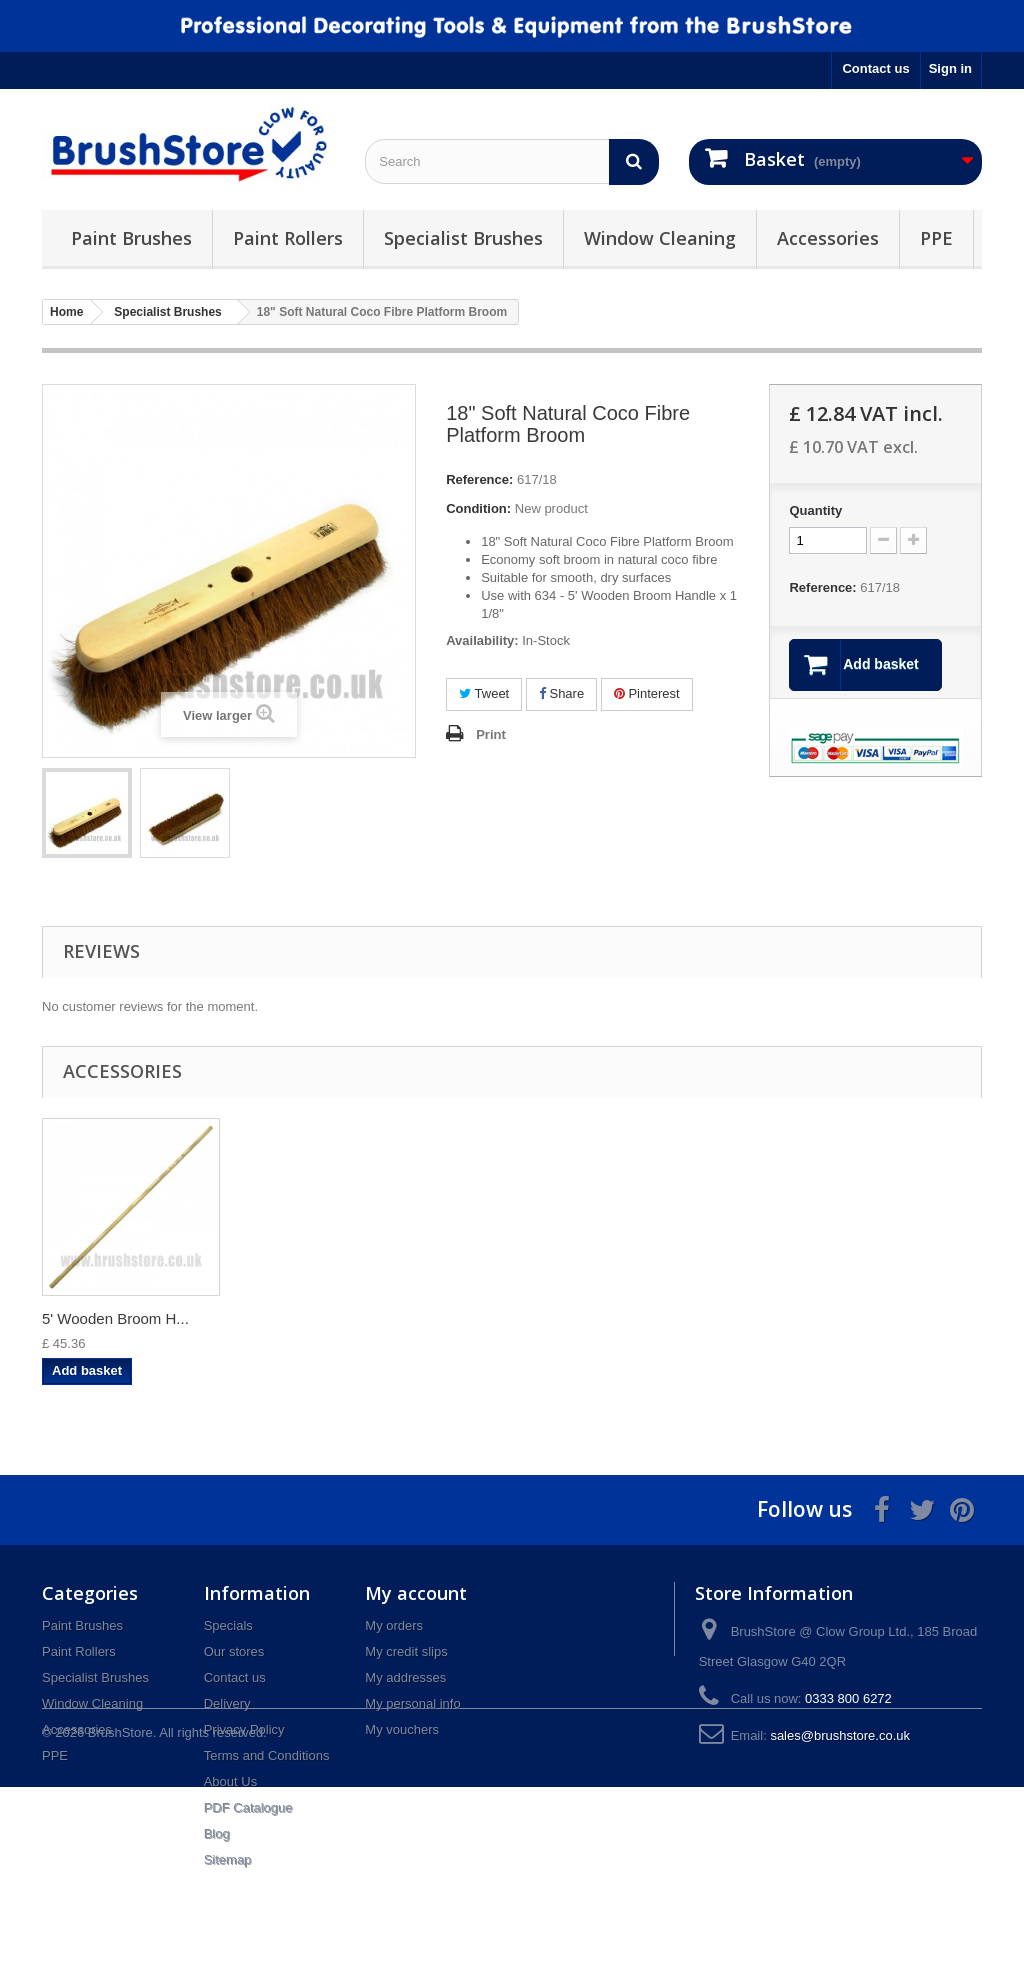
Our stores (234, 1651)
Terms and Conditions (267, 1755)
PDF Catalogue (248, 1807)
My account (416, 1593)
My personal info (412, 1703)
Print (491, 734)
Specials (228, 1625)
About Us (230, 1781)
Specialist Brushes (463, 238)
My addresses (405, 1677)
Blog (217, 1833)
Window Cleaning (660, 238)
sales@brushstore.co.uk (840, 1735)
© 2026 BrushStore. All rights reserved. (154, 1931)
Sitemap (228, 1859)
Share (561, 693)
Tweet (484, 693)
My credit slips (406, 1651)
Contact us (875, 68)
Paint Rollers (288, 238)
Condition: (478, 508)
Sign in (950, 68)
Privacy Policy (244, 1729)
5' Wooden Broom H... (115, 1318)
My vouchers (402, 1729)
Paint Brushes (131, 238)
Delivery (227, 1703)
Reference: (479, 479)
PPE (936, 238)
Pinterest (647, 693)
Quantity (815, 510)
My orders (394, 1625)
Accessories (828, 238)
